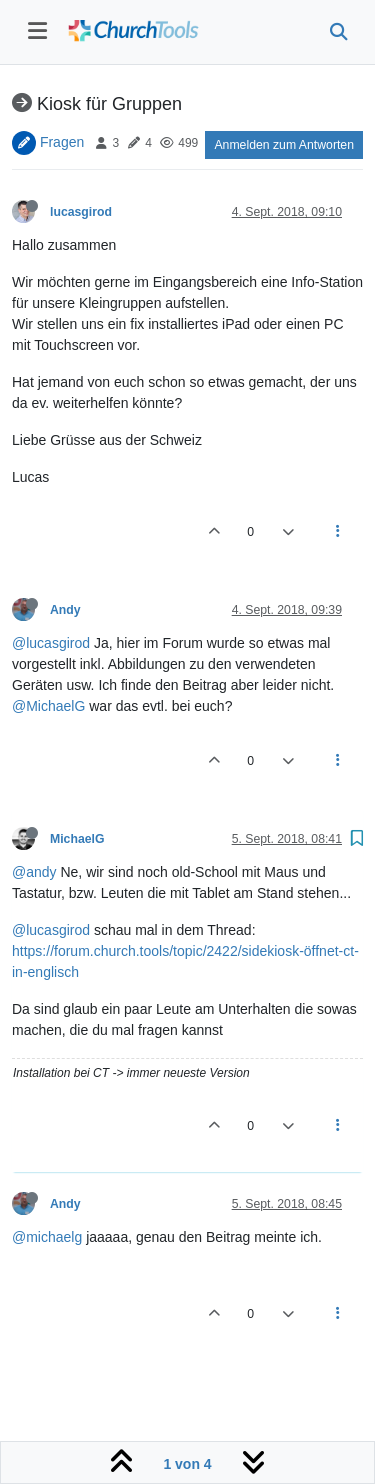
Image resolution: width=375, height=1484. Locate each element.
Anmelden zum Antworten (284, 145)
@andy (34, 872)
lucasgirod (81, 212)
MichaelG (77, 839)
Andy (65, 610)
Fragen (62, 142)
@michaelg (47, 1237)
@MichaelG (48, 706)
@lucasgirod (51, 643)
